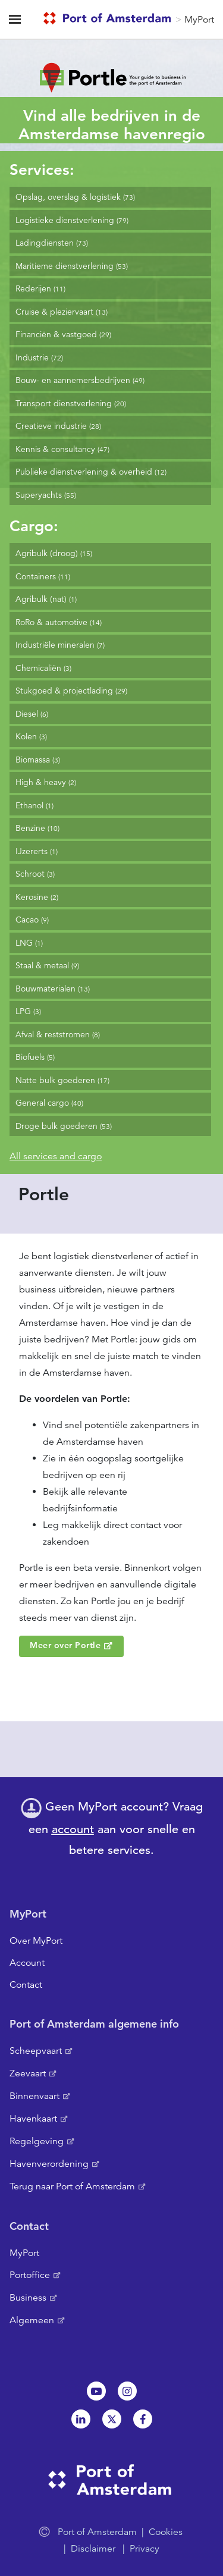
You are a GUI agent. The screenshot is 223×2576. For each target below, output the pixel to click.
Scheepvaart (36, 2051)
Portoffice (30, 2275)
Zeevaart (28, 2073)
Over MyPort (36, 1941)
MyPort (199, 20)
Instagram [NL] (127, 2391)
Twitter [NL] (111, 2418)
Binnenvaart (34, 2096)
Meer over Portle (65, 1645)
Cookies (166, 2532)
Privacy (144, 2549)
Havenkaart (33, 2119)
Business (28, 2298)
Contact (26, 1985)
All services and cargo (56, 1156)
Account (27, 1963)
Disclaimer (93, 2549)
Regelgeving (37, 2141)
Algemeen (32, 2320)
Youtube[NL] (96, 2391)
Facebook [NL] (142, 2418)
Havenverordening (49, 2164)
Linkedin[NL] (80, 2418)
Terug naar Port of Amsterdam (72, 2186)
